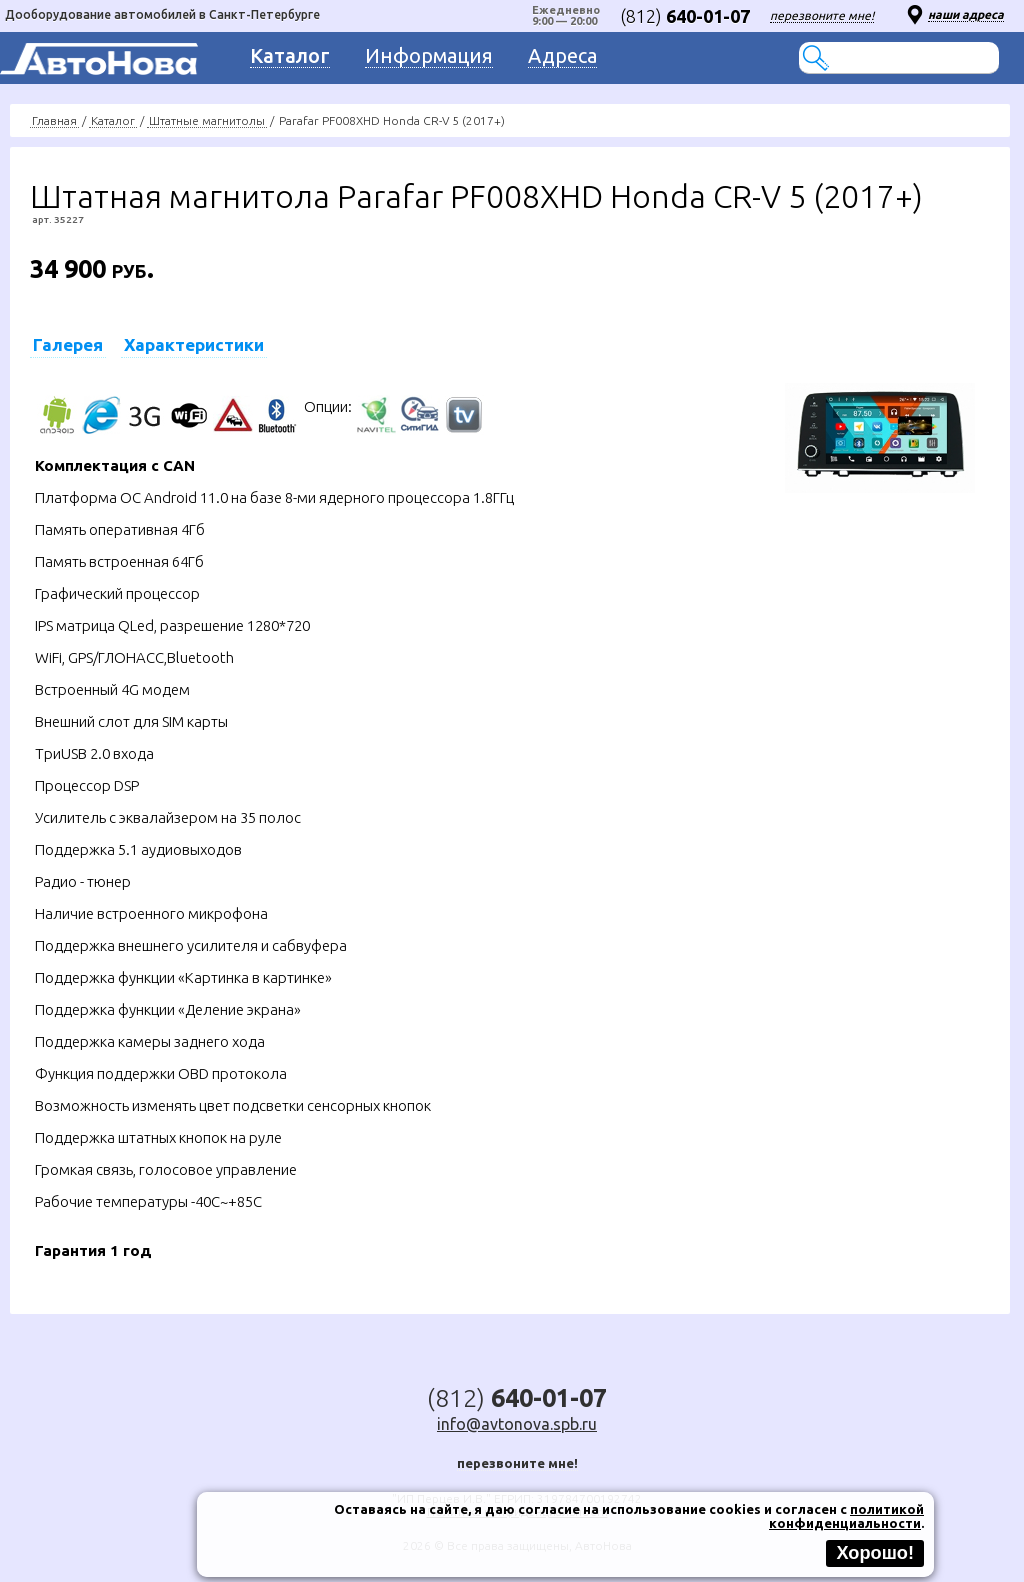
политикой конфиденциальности (846, 1516)
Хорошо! (875, 1553)
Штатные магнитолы (207, 120)
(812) (685, 16)
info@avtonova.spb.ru (517, 1424)
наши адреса (966, 14)
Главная (54, 120)
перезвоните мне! (822, 15)
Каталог (113, 120)
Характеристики (194, 344)
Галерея (68, 344)
